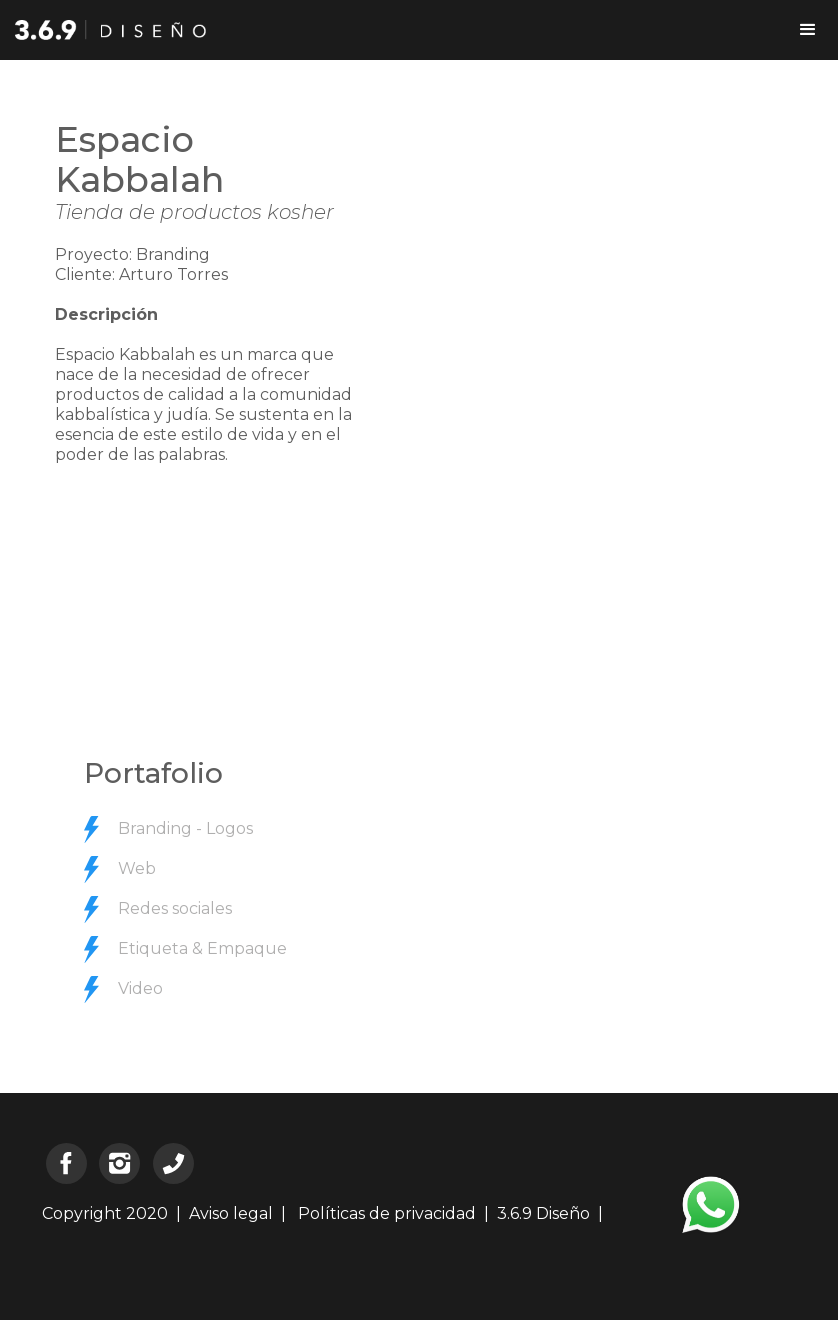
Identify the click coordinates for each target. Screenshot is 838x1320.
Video (140, 988)
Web (137, 868)
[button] (808, 30)
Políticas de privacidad (385, 1213)
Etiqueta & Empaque (202, 948)
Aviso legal (231, 1213)
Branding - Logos (185, 828)
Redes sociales (175, 908)
